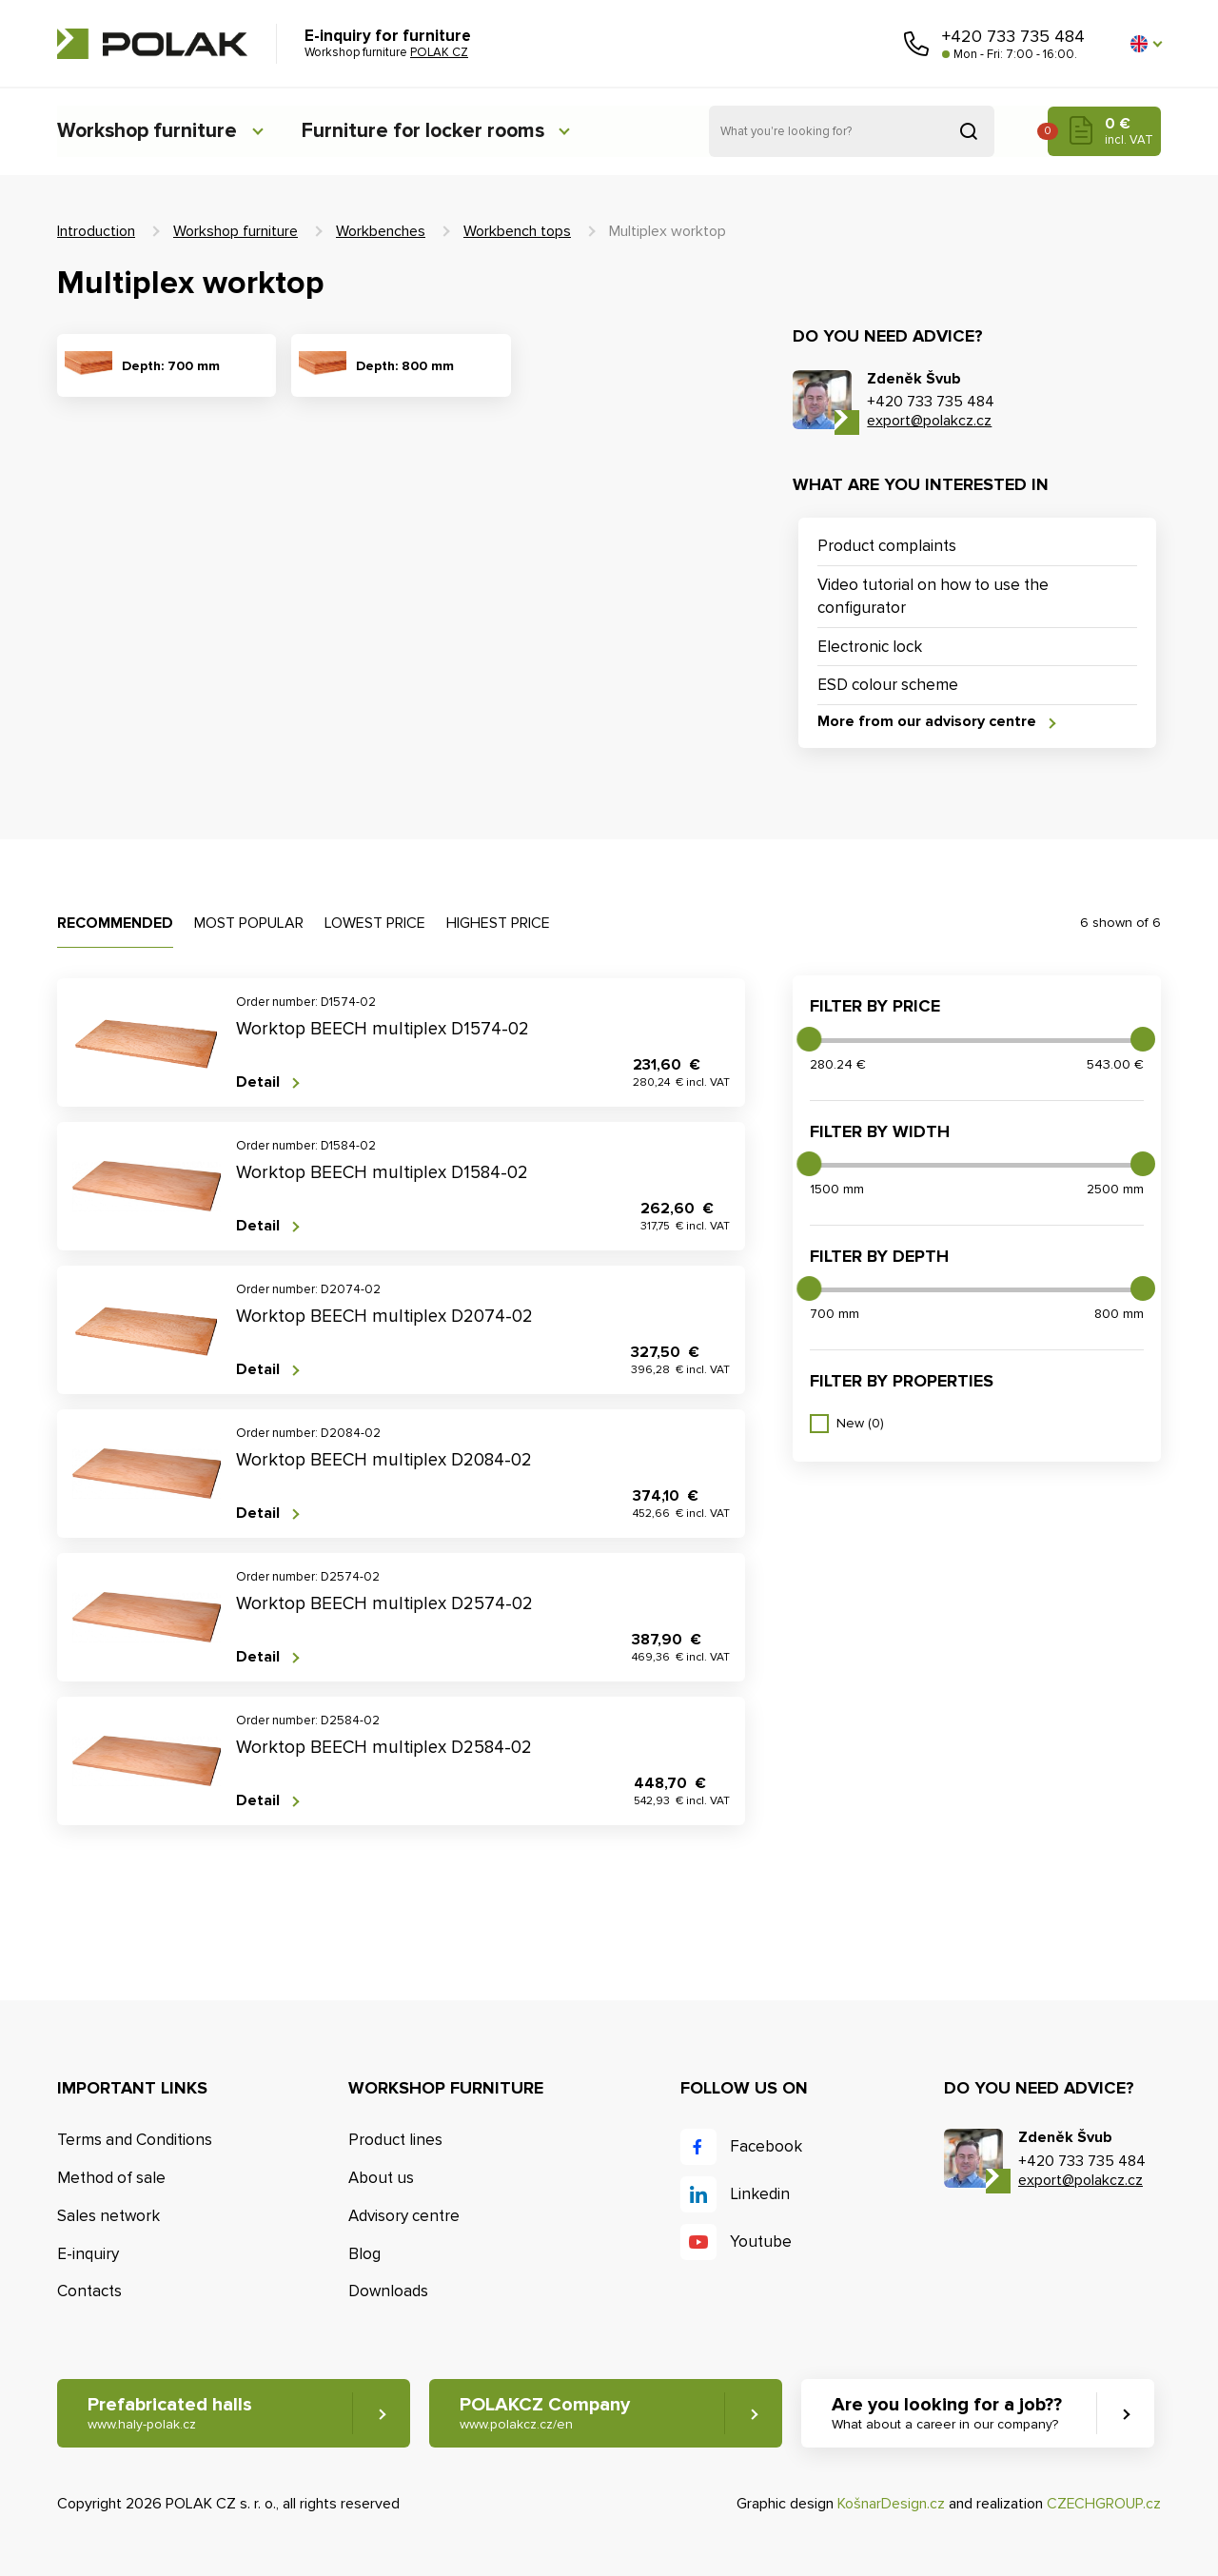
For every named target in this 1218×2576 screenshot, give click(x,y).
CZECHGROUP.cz (1104, 2504)
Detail (258, 1082)
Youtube (761, 2242)
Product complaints (886, 546)
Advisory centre (404, 2216)
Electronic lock (869, 647)
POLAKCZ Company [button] (546, 2413)
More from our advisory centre (926, 722)
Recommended (115, 924)
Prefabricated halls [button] (170, 2413)
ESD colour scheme (887, 686)
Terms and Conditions (134, 2141)
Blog (364, 2254)
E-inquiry (88, 2254)
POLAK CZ (152, 44)
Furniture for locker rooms (435, 131)
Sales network (108, 2216)
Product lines (395, 2141)
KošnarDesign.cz (891, 2504)
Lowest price (374, 924)
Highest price (498, 924)
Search (968, 131)
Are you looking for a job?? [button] (949, 2413)
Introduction (96, 231)
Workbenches (380, 231)
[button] (1145, 43)
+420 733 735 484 (1013, 36)
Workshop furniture (149, 131)
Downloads (388, 2292)
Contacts (89, 2292)
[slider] (808, 1039)
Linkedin (760, 2195)
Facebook (766, 2147)
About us (381, 2178)
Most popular (249, 924)
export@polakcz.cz (929, 420)
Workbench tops (517, 231)
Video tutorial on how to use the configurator (933, 596)
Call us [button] (916, 43)
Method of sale (111, 2178)
